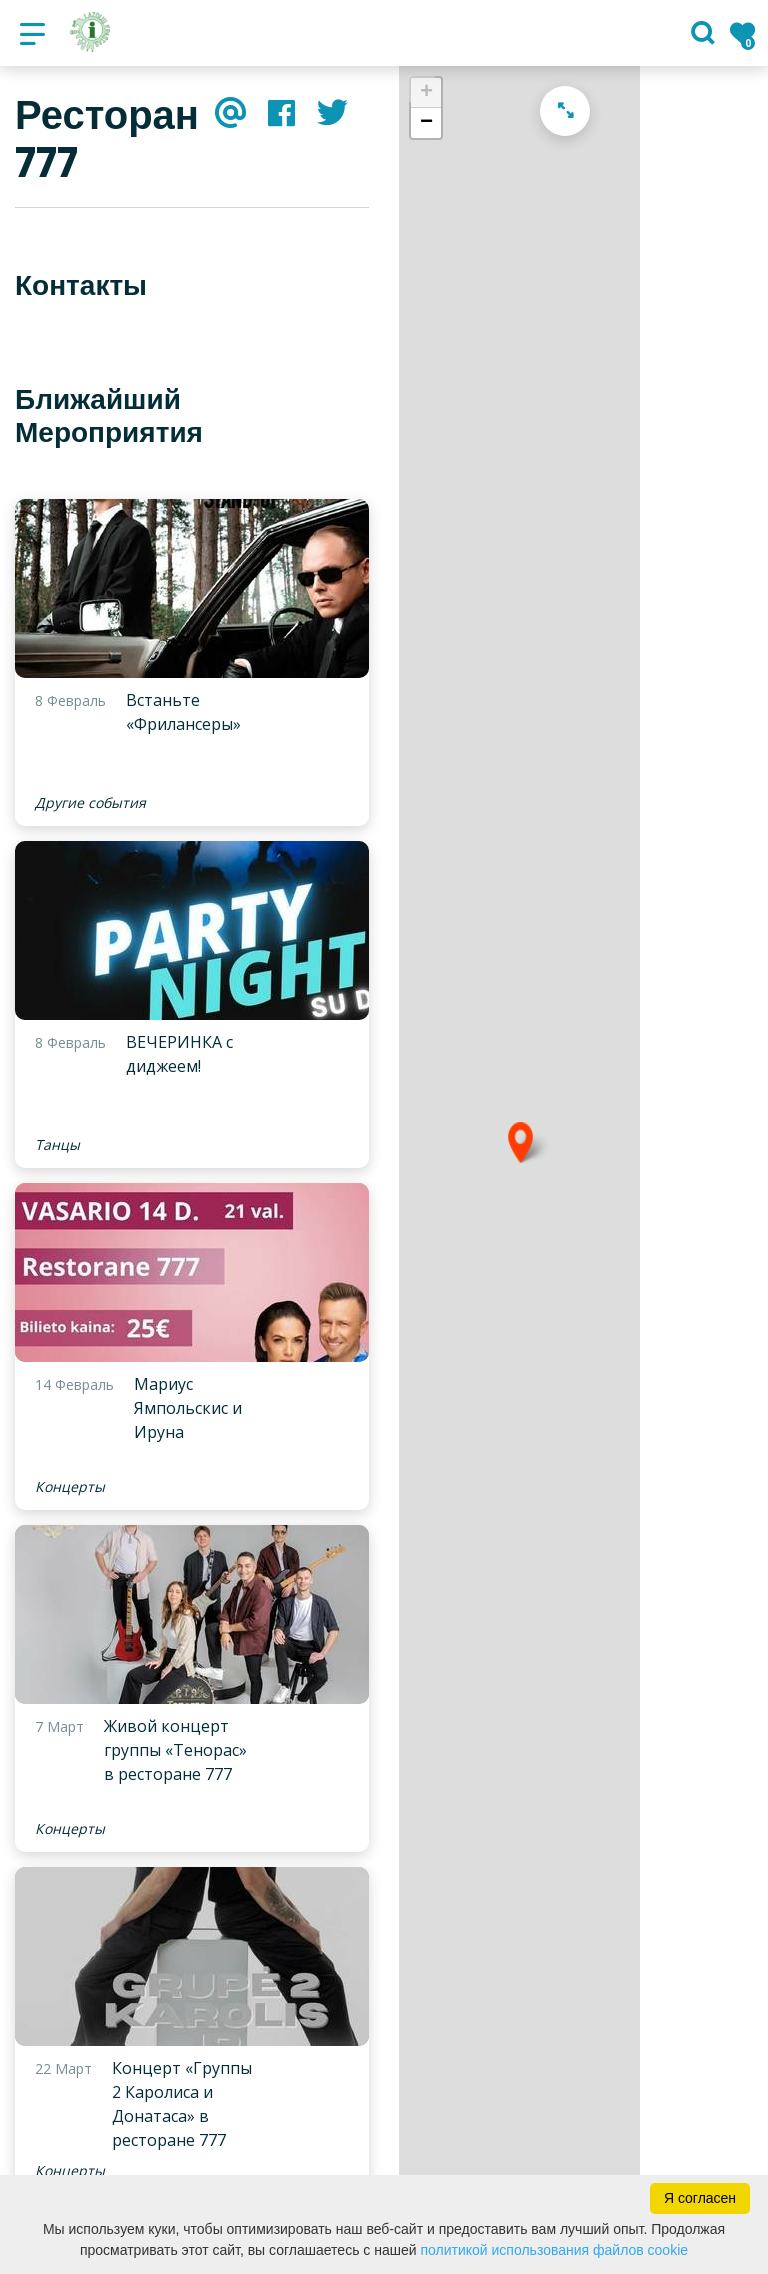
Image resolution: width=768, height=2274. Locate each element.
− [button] (426, 123)
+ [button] (426, 93)
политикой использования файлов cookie (554, 2250)
